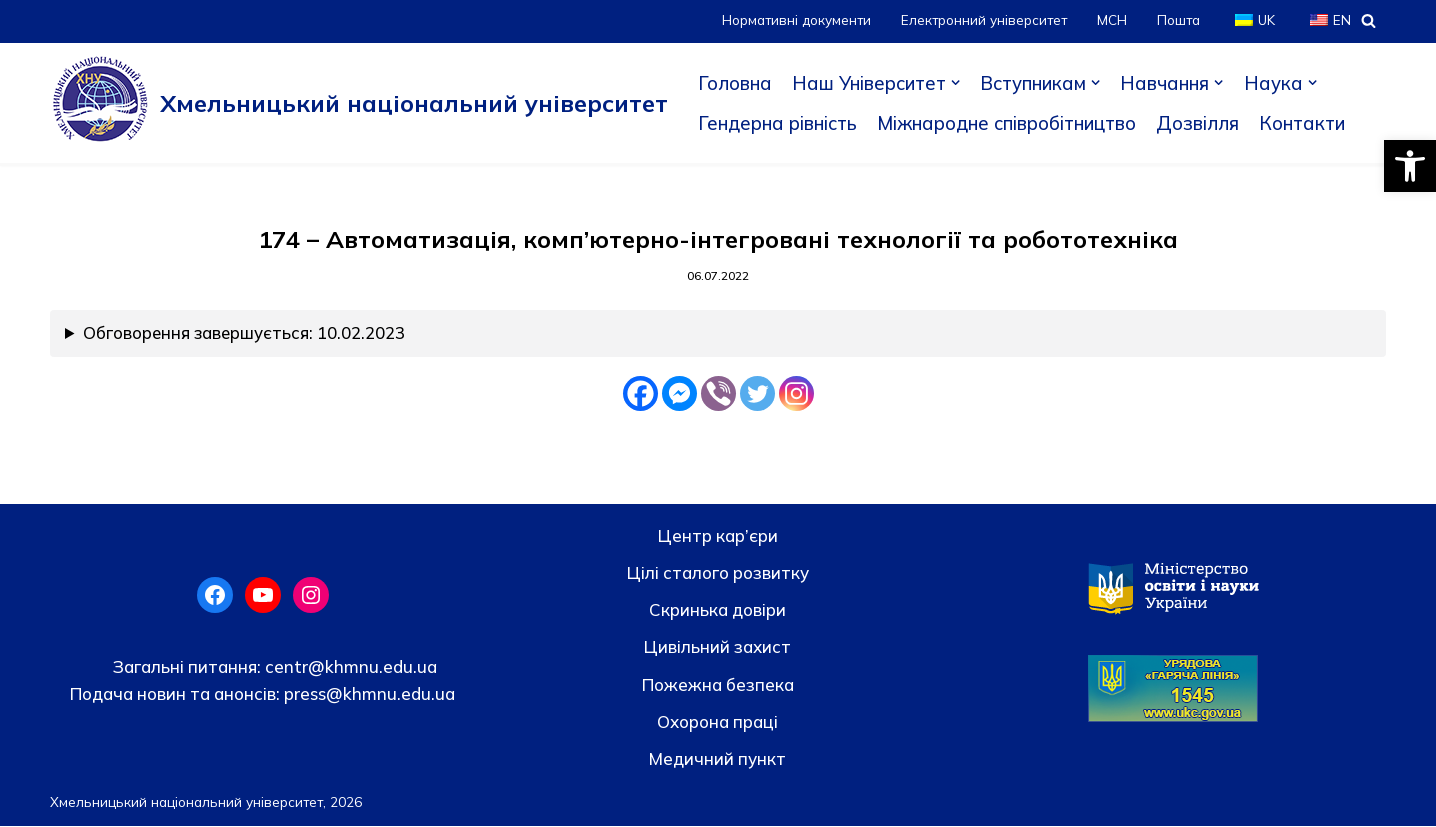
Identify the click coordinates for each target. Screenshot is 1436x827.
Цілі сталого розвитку (718, 573)
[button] (1410, 166)
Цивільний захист (717, 648)
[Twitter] (757, 394)
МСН (1110, 20)
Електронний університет (980, 20)
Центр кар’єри (718, 536)
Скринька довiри (717, 610)
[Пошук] (1368, 20)
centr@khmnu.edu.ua (349, 667)
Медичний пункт (717, 759)
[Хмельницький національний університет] (359, 103)
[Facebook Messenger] (679, 394)
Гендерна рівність (779, 123)
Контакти (1313, 123)
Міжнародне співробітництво (1013, 123)
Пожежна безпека (718, 685)
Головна (735, 83)
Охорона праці (717, 722)
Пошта (1177, 20)
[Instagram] (796, 394)
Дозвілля (1208, 123)
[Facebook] (640, 394)
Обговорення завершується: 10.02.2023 (245, 334)
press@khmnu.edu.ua (367, 694)
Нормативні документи (790, 20)
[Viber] (718, 394)
